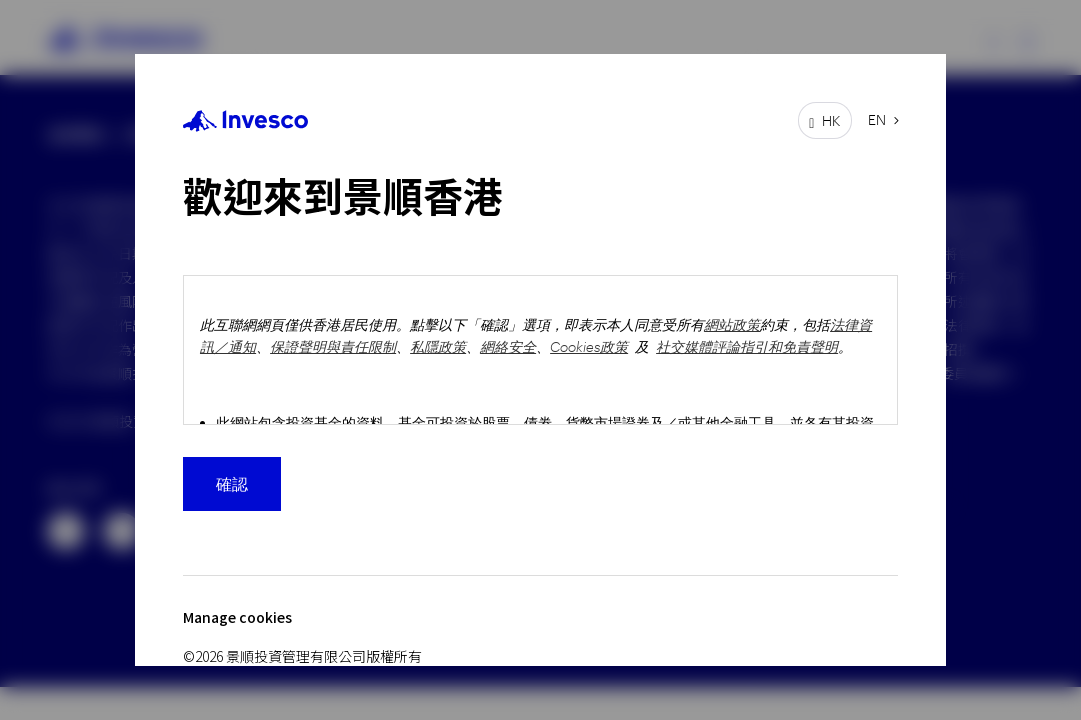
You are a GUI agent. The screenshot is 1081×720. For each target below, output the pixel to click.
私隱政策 (438, 346)
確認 (232, 483)
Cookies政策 (589, 346)
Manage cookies (237, 617)
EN (877, 119)
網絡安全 (508, 346)
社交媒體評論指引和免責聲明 (747, 346)
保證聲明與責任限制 (333, 346)
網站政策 (732, 324)
